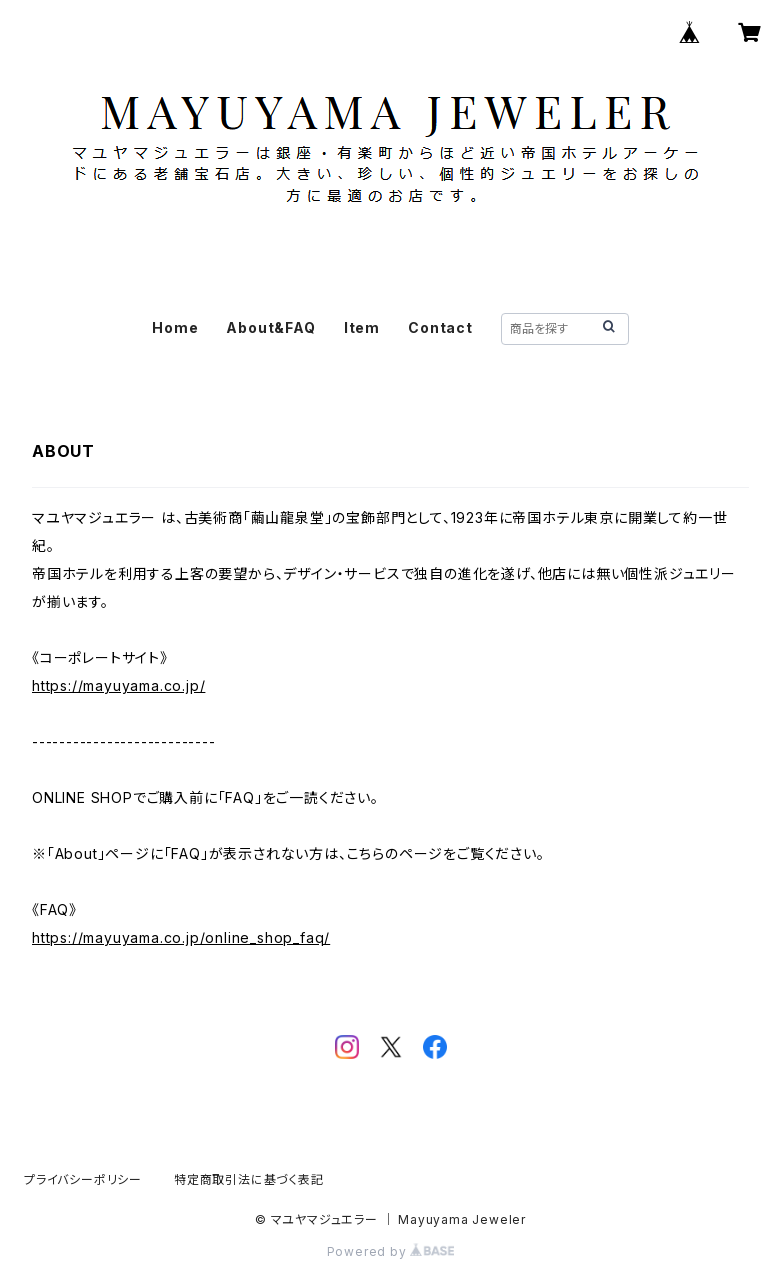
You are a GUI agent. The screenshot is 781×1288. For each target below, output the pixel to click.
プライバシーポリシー (83, 1179)
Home (175, 327)
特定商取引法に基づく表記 (249, 1179)
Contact (440, 327)
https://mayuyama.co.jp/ (118, 685)
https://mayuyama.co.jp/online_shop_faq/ (181, 937)
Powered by (391, 1251)
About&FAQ (270, 327)
